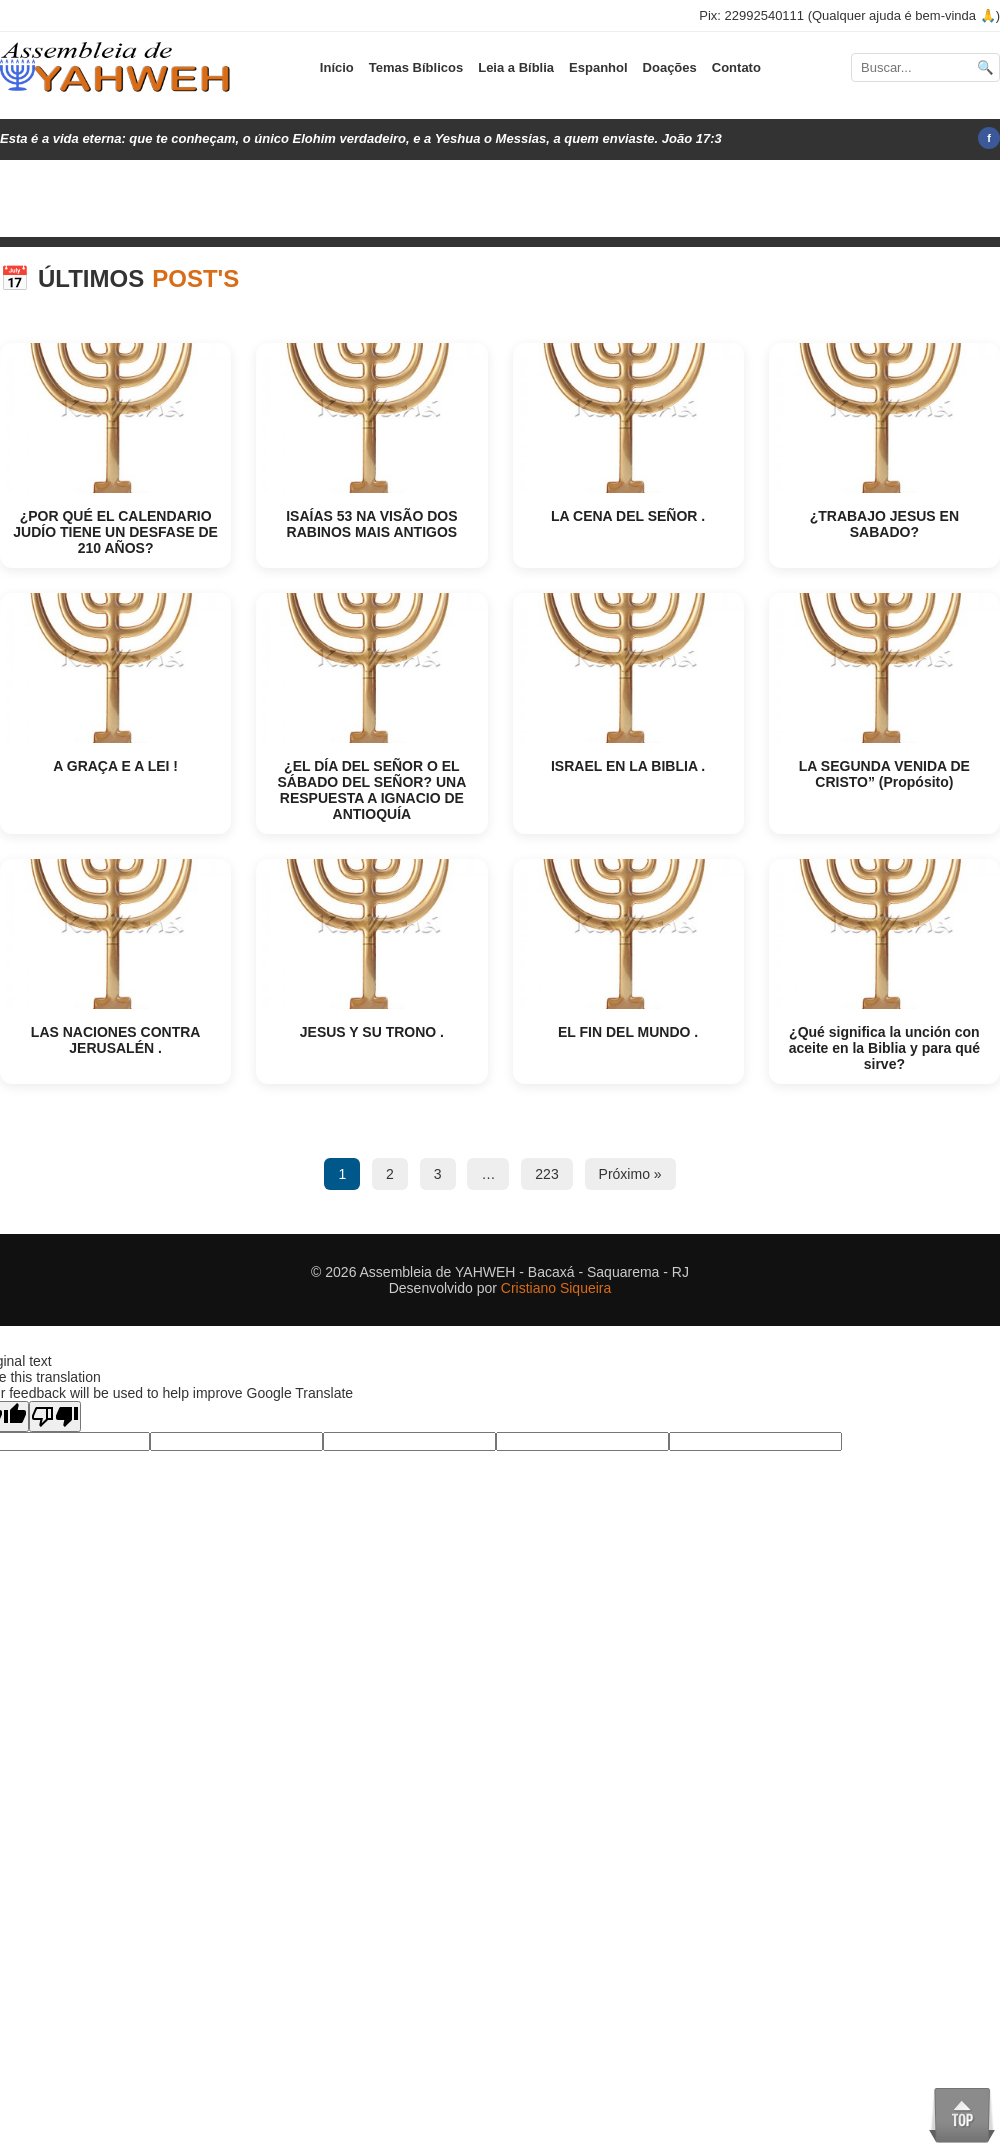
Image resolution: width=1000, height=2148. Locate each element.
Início (337, 67)
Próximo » (630, 1174)
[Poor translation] (55, 1416)
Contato (736, 67)
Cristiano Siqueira (556, 1288)
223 (546, 1174)
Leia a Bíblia (516, 67)
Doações (670, 67)
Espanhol (598, 67)
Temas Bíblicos (416, 67)
